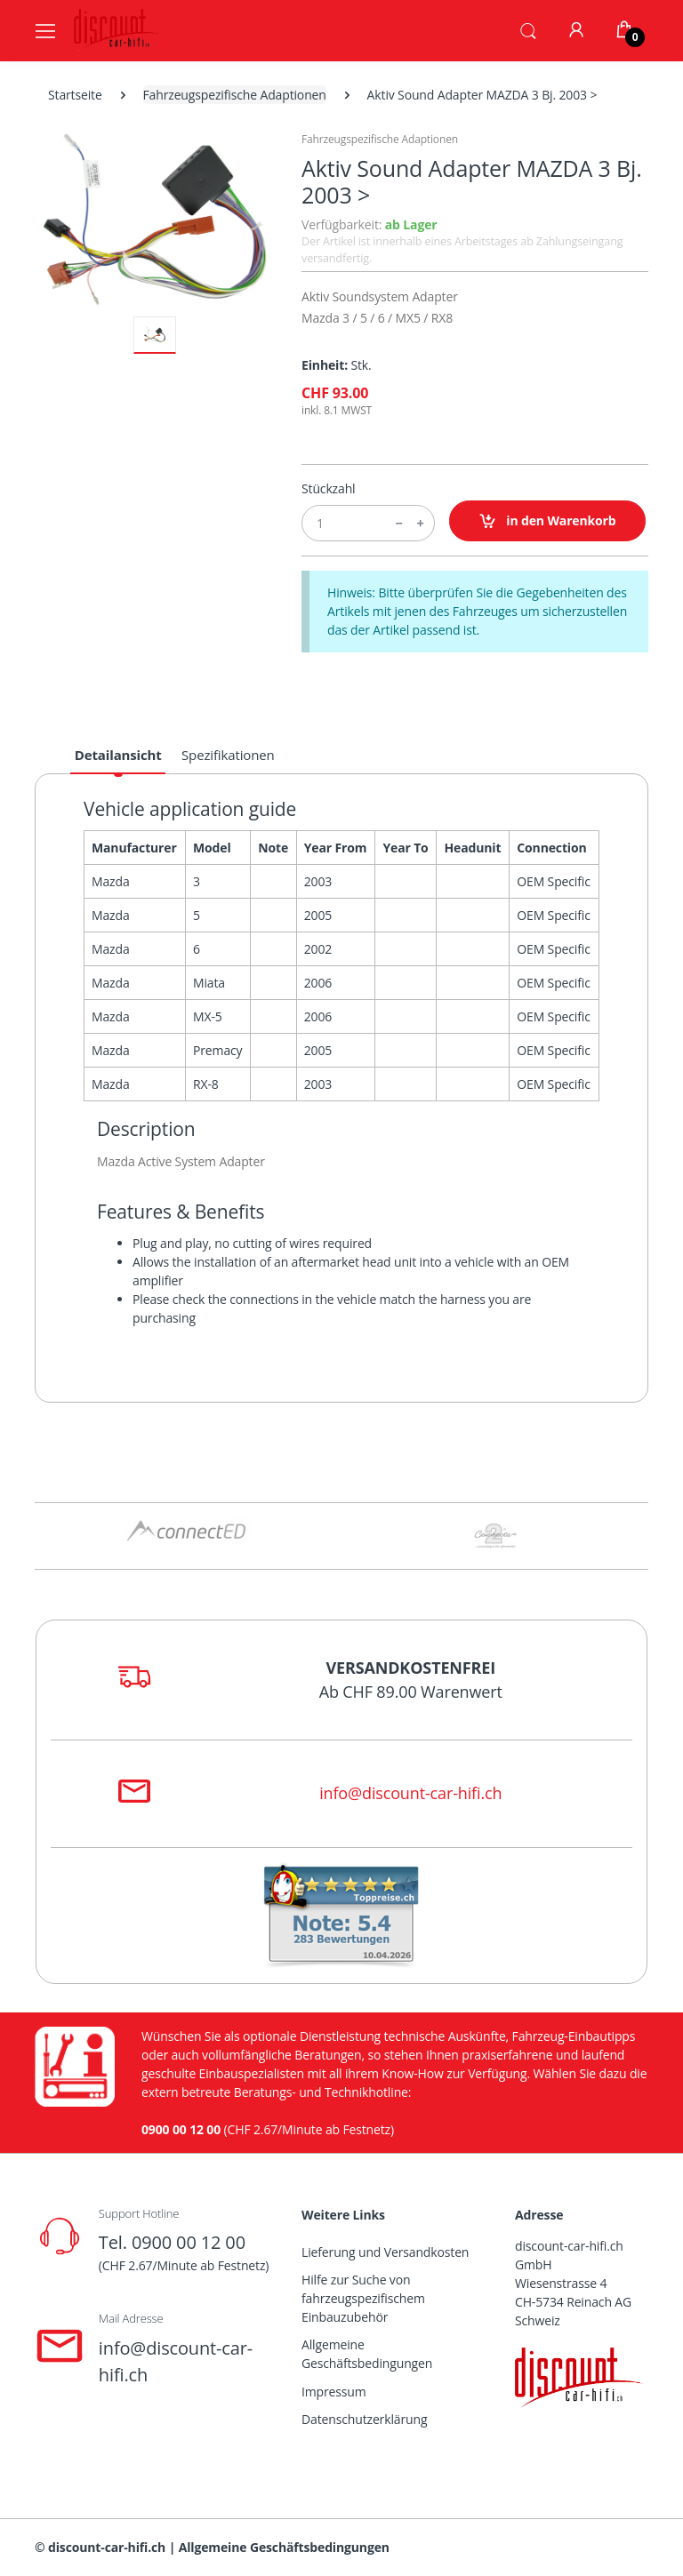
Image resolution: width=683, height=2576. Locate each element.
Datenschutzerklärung (364, 2419)
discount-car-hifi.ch (106, 2547)
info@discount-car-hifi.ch (410, 1793)
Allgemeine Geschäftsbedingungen (366, 2354)
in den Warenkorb (547, 521)
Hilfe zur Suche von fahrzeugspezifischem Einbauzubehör (363, 2298)
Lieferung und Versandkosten (385, 2252)
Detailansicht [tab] (118, 755)
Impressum (333, 2391)
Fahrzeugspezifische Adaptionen (234, 94)
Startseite (75, 94)
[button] (528, 29)
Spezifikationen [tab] (228, 755)
